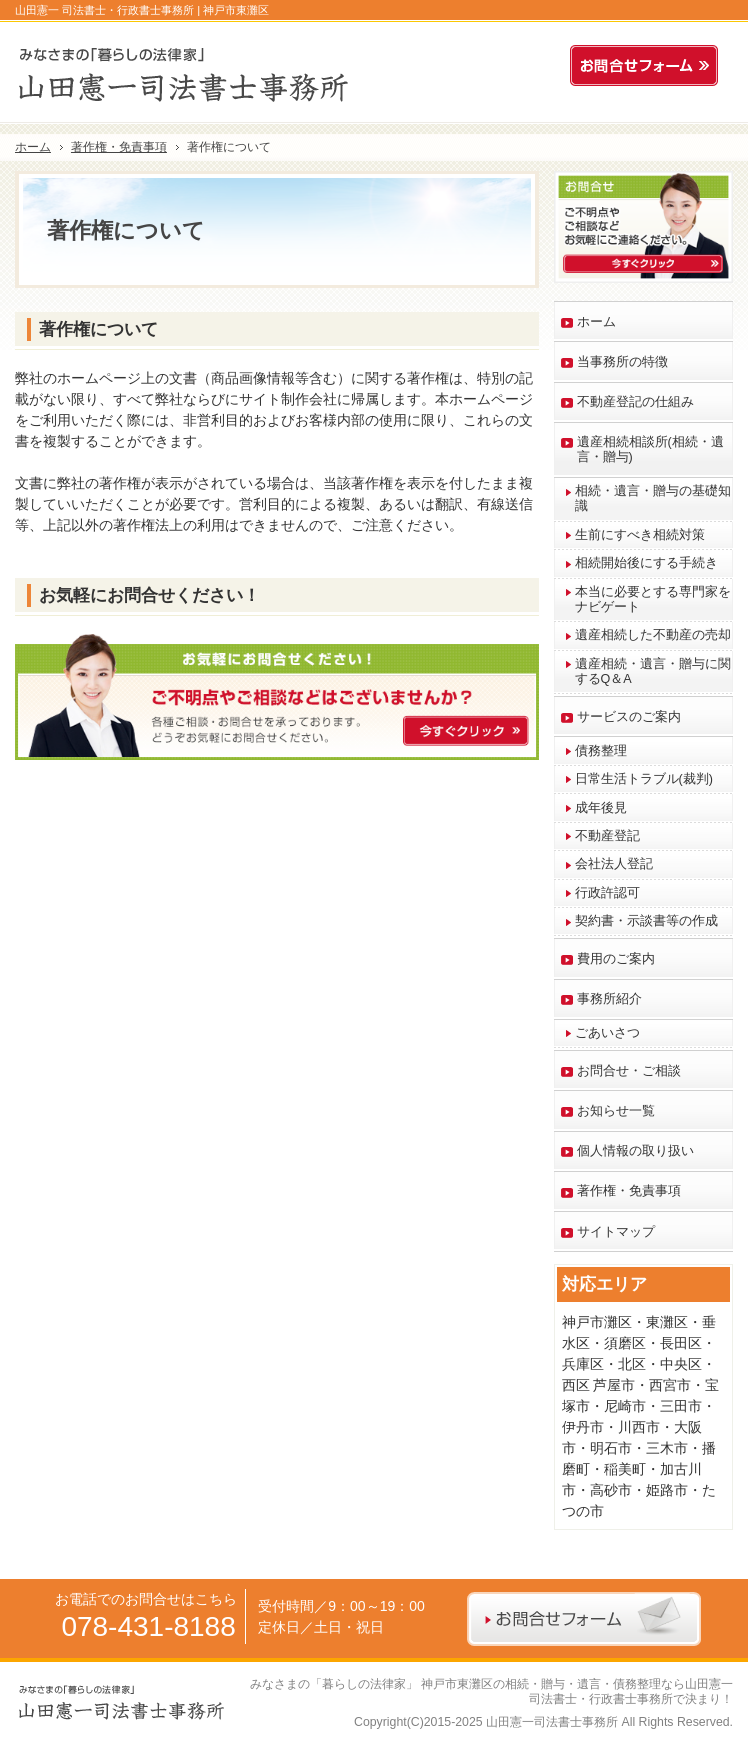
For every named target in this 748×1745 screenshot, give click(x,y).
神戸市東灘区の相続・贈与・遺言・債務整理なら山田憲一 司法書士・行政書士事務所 (577, 1691)
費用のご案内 (616, 959)
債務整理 (601, 751)
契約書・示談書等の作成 (646, 921)
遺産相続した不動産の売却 (653, 635)
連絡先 (544, 66)
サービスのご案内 (629, 717)
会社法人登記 (614, 864)
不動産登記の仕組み (635, 402)
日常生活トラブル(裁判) (644, 779)
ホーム (596, 322)
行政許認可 (607, 893)
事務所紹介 (609, 999)
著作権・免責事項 (629, 1191)
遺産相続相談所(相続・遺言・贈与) (650, 449)
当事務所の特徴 (622, 362)
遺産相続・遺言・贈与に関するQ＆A (653, 671)
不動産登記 (607, 836)
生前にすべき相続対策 (640, 535)
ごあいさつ (607, 1033)
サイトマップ (616, 1232)
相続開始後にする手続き (646, 563)
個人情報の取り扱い (635, 1151)
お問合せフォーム (649, 66)
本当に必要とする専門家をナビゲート (653, 599)
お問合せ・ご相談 (629, 1071)
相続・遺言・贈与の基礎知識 (653, 498)
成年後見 (601, 808)
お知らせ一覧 (616, 1111)
